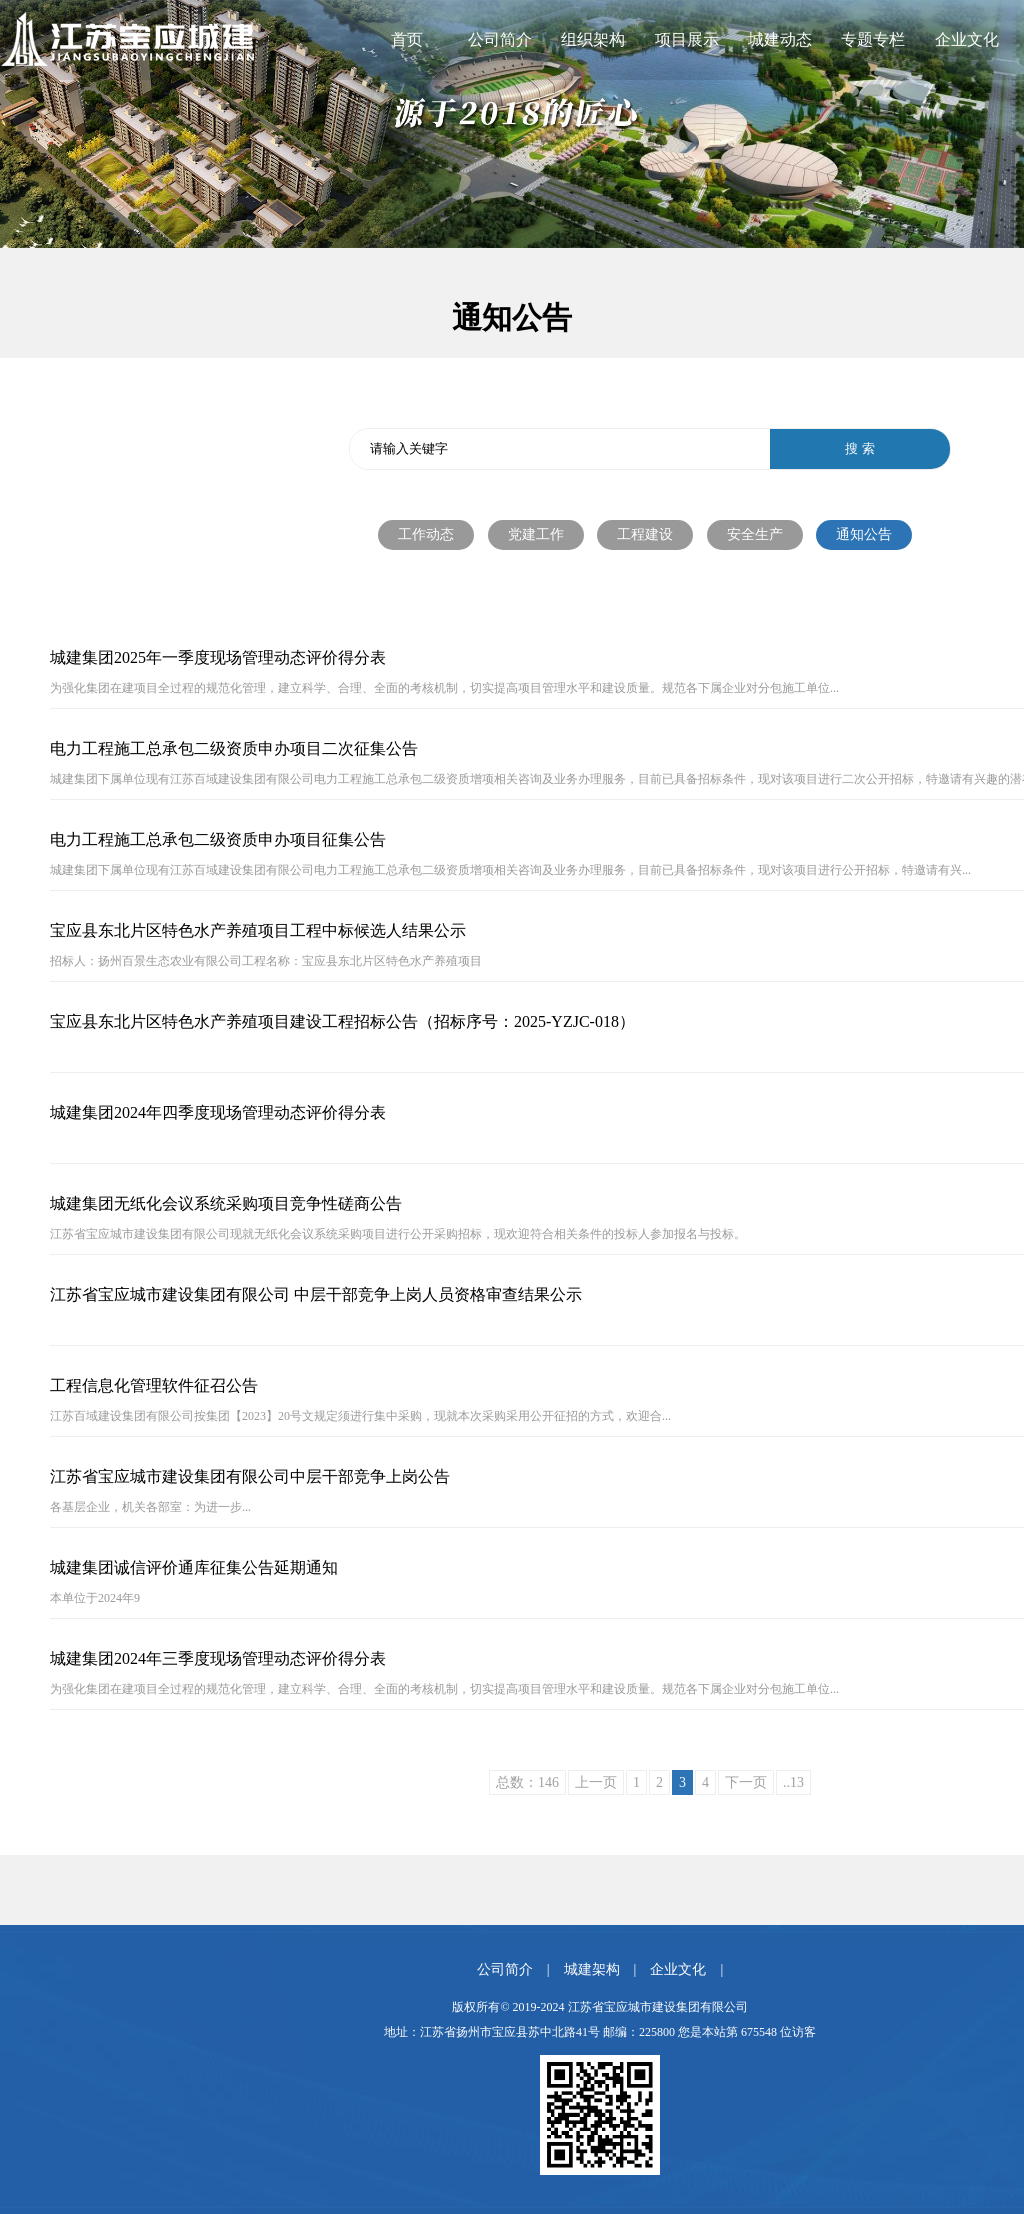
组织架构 (593, 39)
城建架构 (592, 1969)
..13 (793, 1782)
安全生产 (755, 534)
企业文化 (967, 39)
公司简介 (500, 39)
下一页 (746, 1782)
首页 (407, 39)
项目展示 (687, 39)
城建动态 (780, 39)
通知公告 (864, 534)
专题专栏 (873, 39)
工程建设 (645, 534)
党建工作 (536, 534)
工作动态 (426, 534)
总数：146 (527, 1782)
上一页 (596, 1782)
